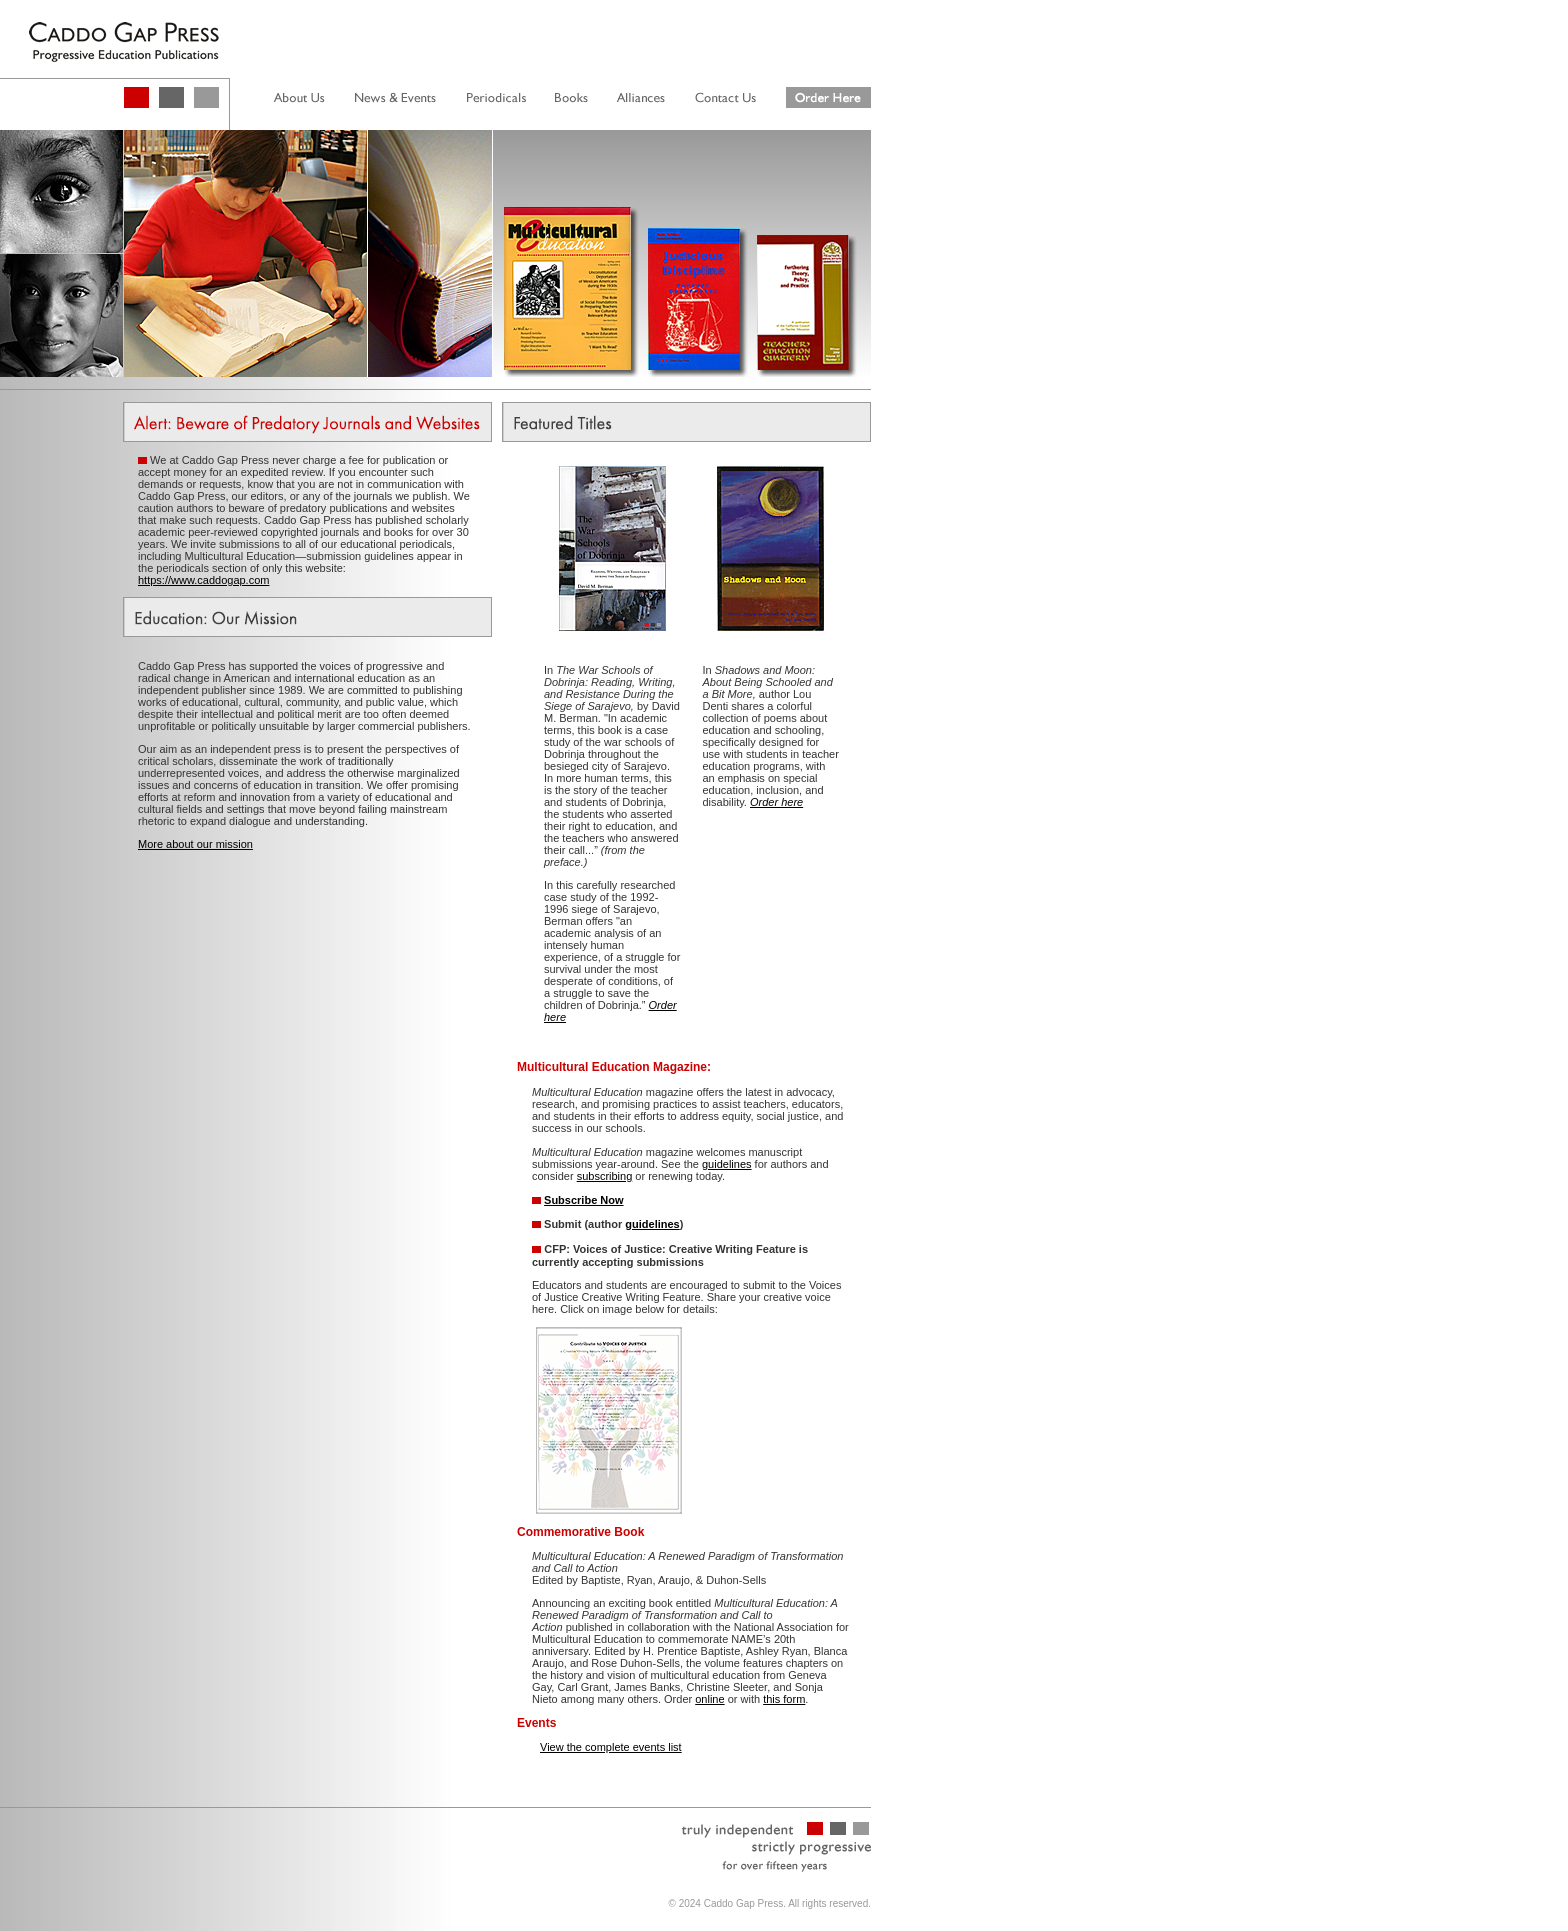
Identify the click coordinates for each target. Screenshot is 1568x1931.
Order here (776, 802)
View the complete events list (611, 1747)
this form (784, 1699)
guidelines (727, 1164)
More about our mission (195, 844)
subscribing (605, 1176)
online (709, 1699)
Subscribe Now (583, 1200)
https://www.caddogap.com (203, 580)
